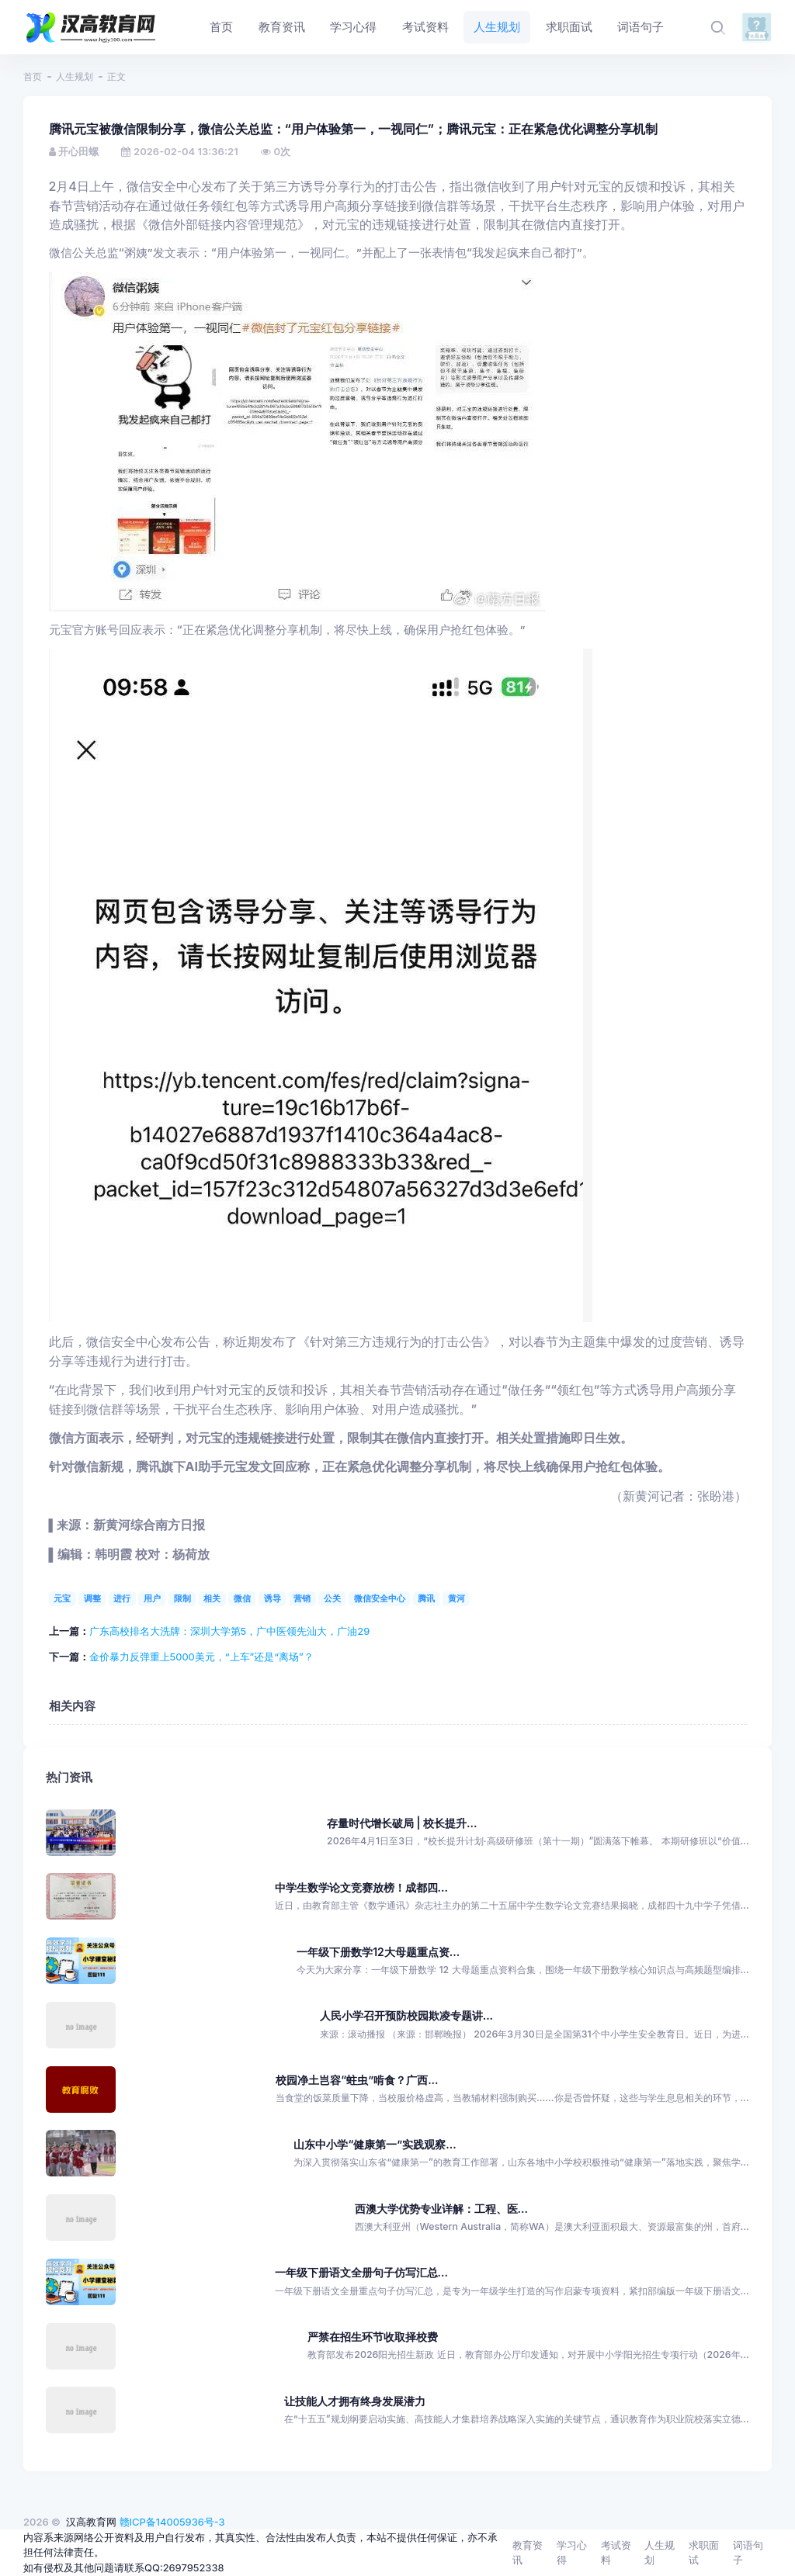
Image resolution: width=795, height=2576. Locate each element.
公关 (332, 1598)
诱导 (272, 1598)
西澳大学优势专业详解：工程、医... (441, 2208)
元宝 (62, 1598)
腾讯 (426, 1598)
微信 (242, 1598)
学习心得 (572, 2553)
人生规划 (74, 76)
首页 (32, 76)
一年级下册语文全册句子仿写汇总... (361, 2272)
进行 (121, 1598)
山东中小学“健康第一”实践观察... (374, 2144)
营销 (302, 1598)
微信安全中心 (379, 1598)
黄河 (456, 1598)
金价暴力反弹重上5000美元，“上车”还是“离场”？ (201, 1656)
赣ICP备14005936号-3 (172, 2521)
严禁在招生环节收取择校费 (372, 2336)
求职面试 (704, 2553)
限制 (182, 1598)
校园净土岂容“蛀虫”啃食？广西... (357, 2079)
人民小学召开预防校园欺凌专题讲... (406, 2015)
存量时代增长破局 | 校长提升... (402, 1823)
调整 (92, 1598)
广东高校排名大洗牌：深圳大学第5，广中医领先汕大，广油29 (229, 1631)
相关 (211, 1598)
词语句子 (748, 2553)
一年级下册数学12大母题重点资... (378, 1951)
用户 (152, 1598)
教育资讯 (527, 2553)
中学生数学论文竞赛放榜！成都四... (361, 1887)
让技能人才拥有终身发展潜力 (354, 2401)
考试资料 (616, 2553)
